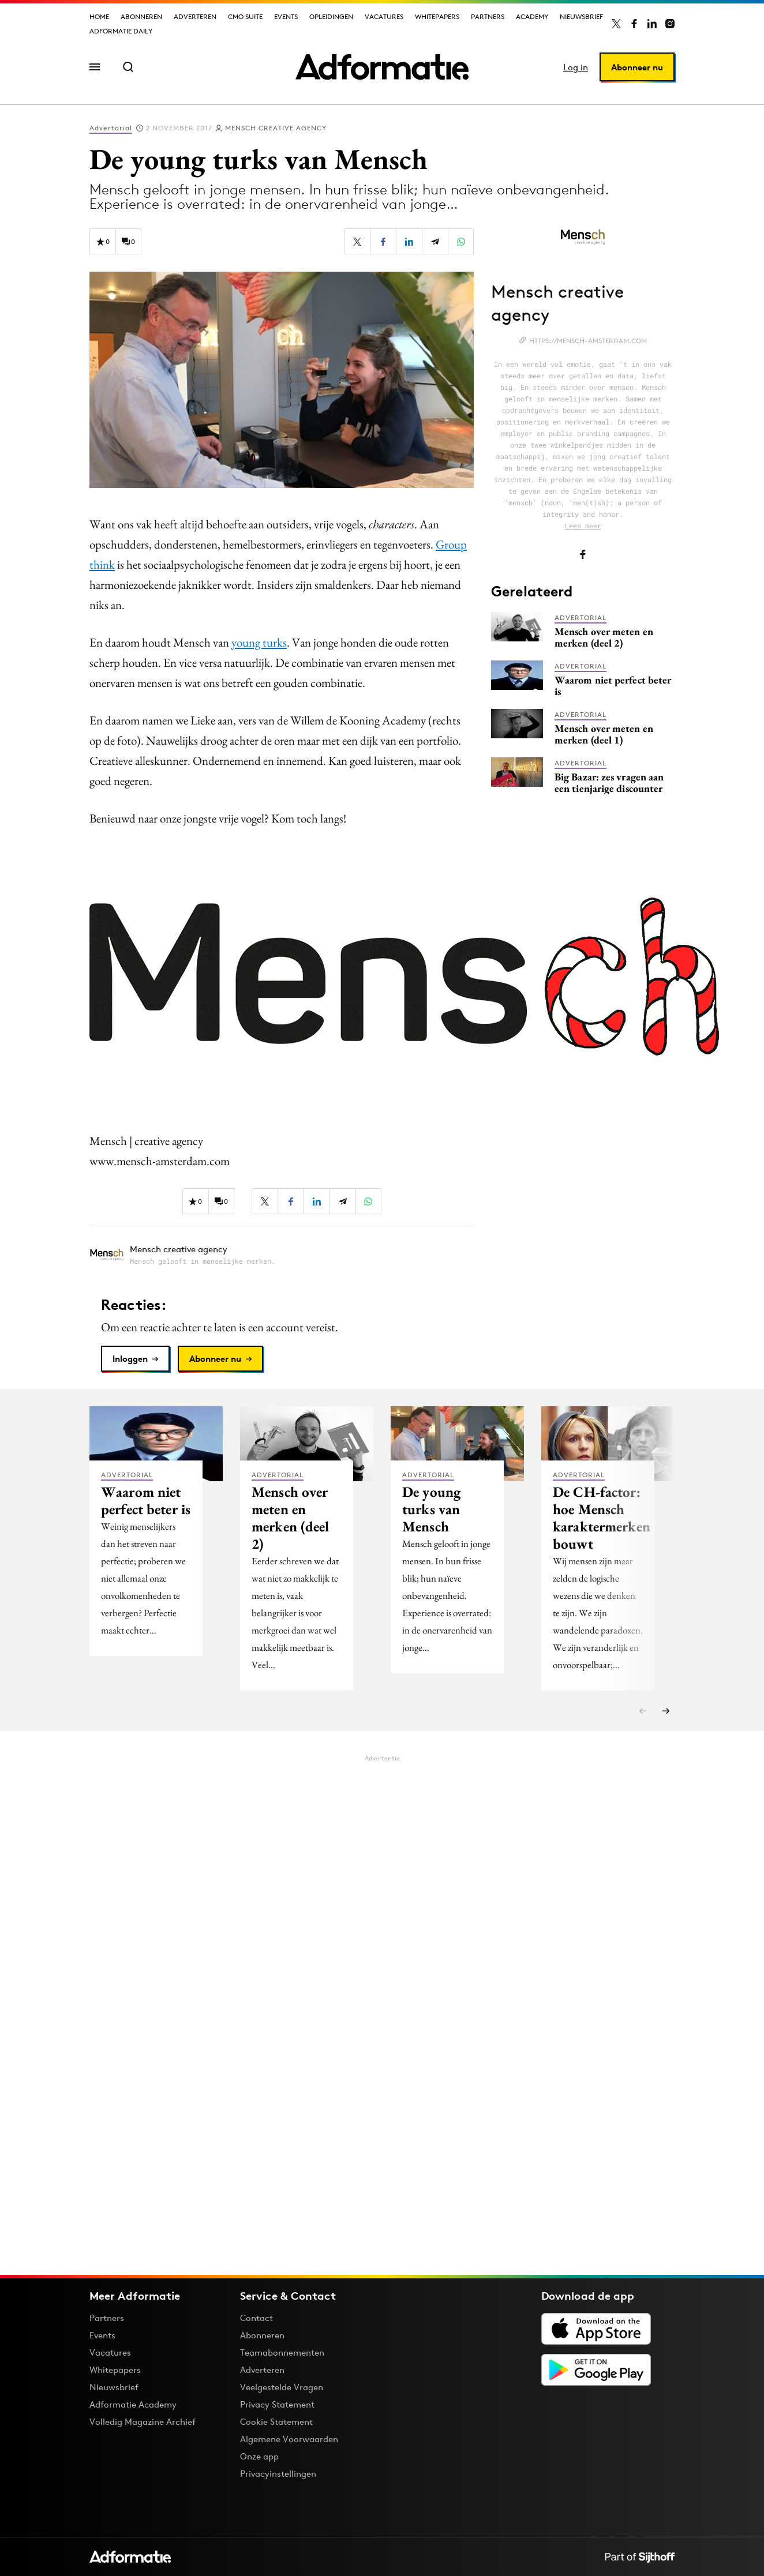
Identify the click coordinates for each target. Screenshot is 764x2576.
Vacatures (384, 16)
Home (99, 16)
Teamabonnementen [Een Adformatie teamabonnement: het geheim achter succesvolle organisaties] (282, 2352)
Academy (532, 16)
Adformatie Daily (120, 31)
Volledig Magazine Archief (142, 2421)
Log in (575, 67)
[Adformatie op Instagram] (670, 23)
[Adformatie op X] (616, 23)
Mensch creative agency (276, 127)
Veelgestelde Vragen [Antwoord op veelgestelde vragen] (281, 2387)
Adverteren (195, 16)
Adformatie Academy (133, 2404)
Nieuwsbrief (581, 16)
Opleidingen (331, 16)
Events (286, 16)
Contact (256, 2317)
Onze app (259, 2456)
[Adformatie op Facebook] (634, 23)
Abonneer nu (637, 67)
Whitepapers (437, 16)
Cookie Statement (276, 2421)
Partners (487, 16)
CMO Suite (245, 16)
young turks (259, 642)
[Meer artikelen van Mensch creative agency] (281, 1255)
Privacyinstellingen (278, 2474)
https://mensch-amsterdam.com (588, 340)
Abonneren (141, 16)
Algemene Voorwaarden (289, 2439)
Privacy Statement (277, 2404)
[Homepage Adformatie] (382, 66)
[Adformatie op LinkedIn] (652, 23)
